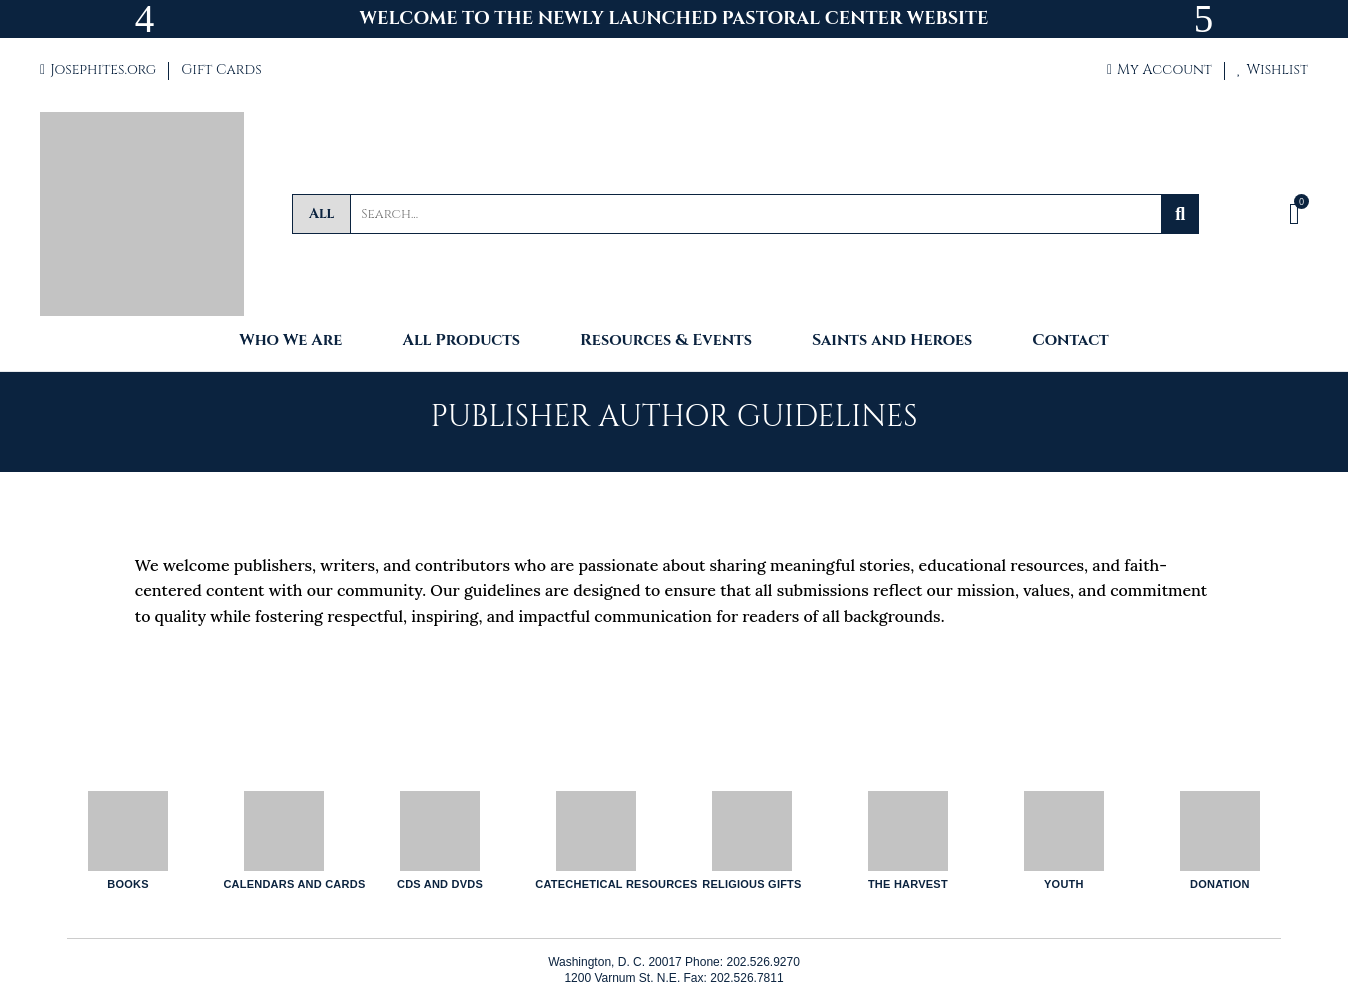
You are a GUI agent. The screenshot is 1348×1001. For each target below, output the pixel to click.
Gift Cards (221, 69)
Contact (1070, 341)
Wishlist (1272, 69)
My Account (1159, 69)
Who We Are (290, 341)
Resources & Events (666, 341)
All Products (461, 341)
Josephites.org (98, 69)
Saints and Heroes (892, 341)
